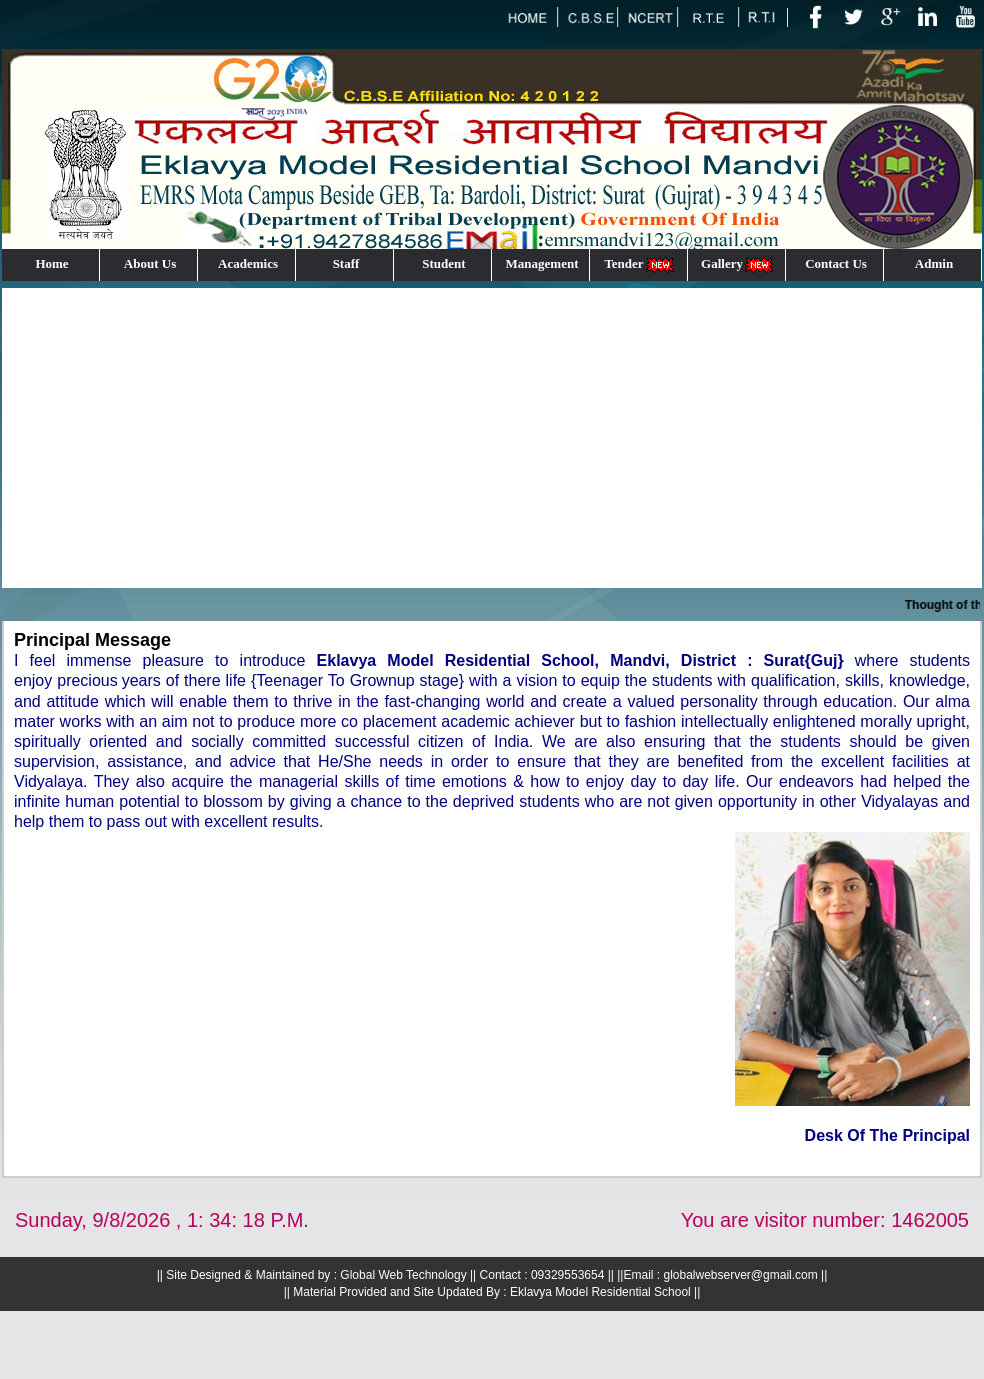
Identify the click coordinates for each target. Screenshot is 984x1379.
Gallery (738, 264)
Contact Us (836, 263)
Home (51, 263)
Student (443, 263)
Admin (934, 263)
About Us (150, 263)
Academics (248, 263)
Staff (346, 263)
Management (542, 263)
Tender (639, 264)
